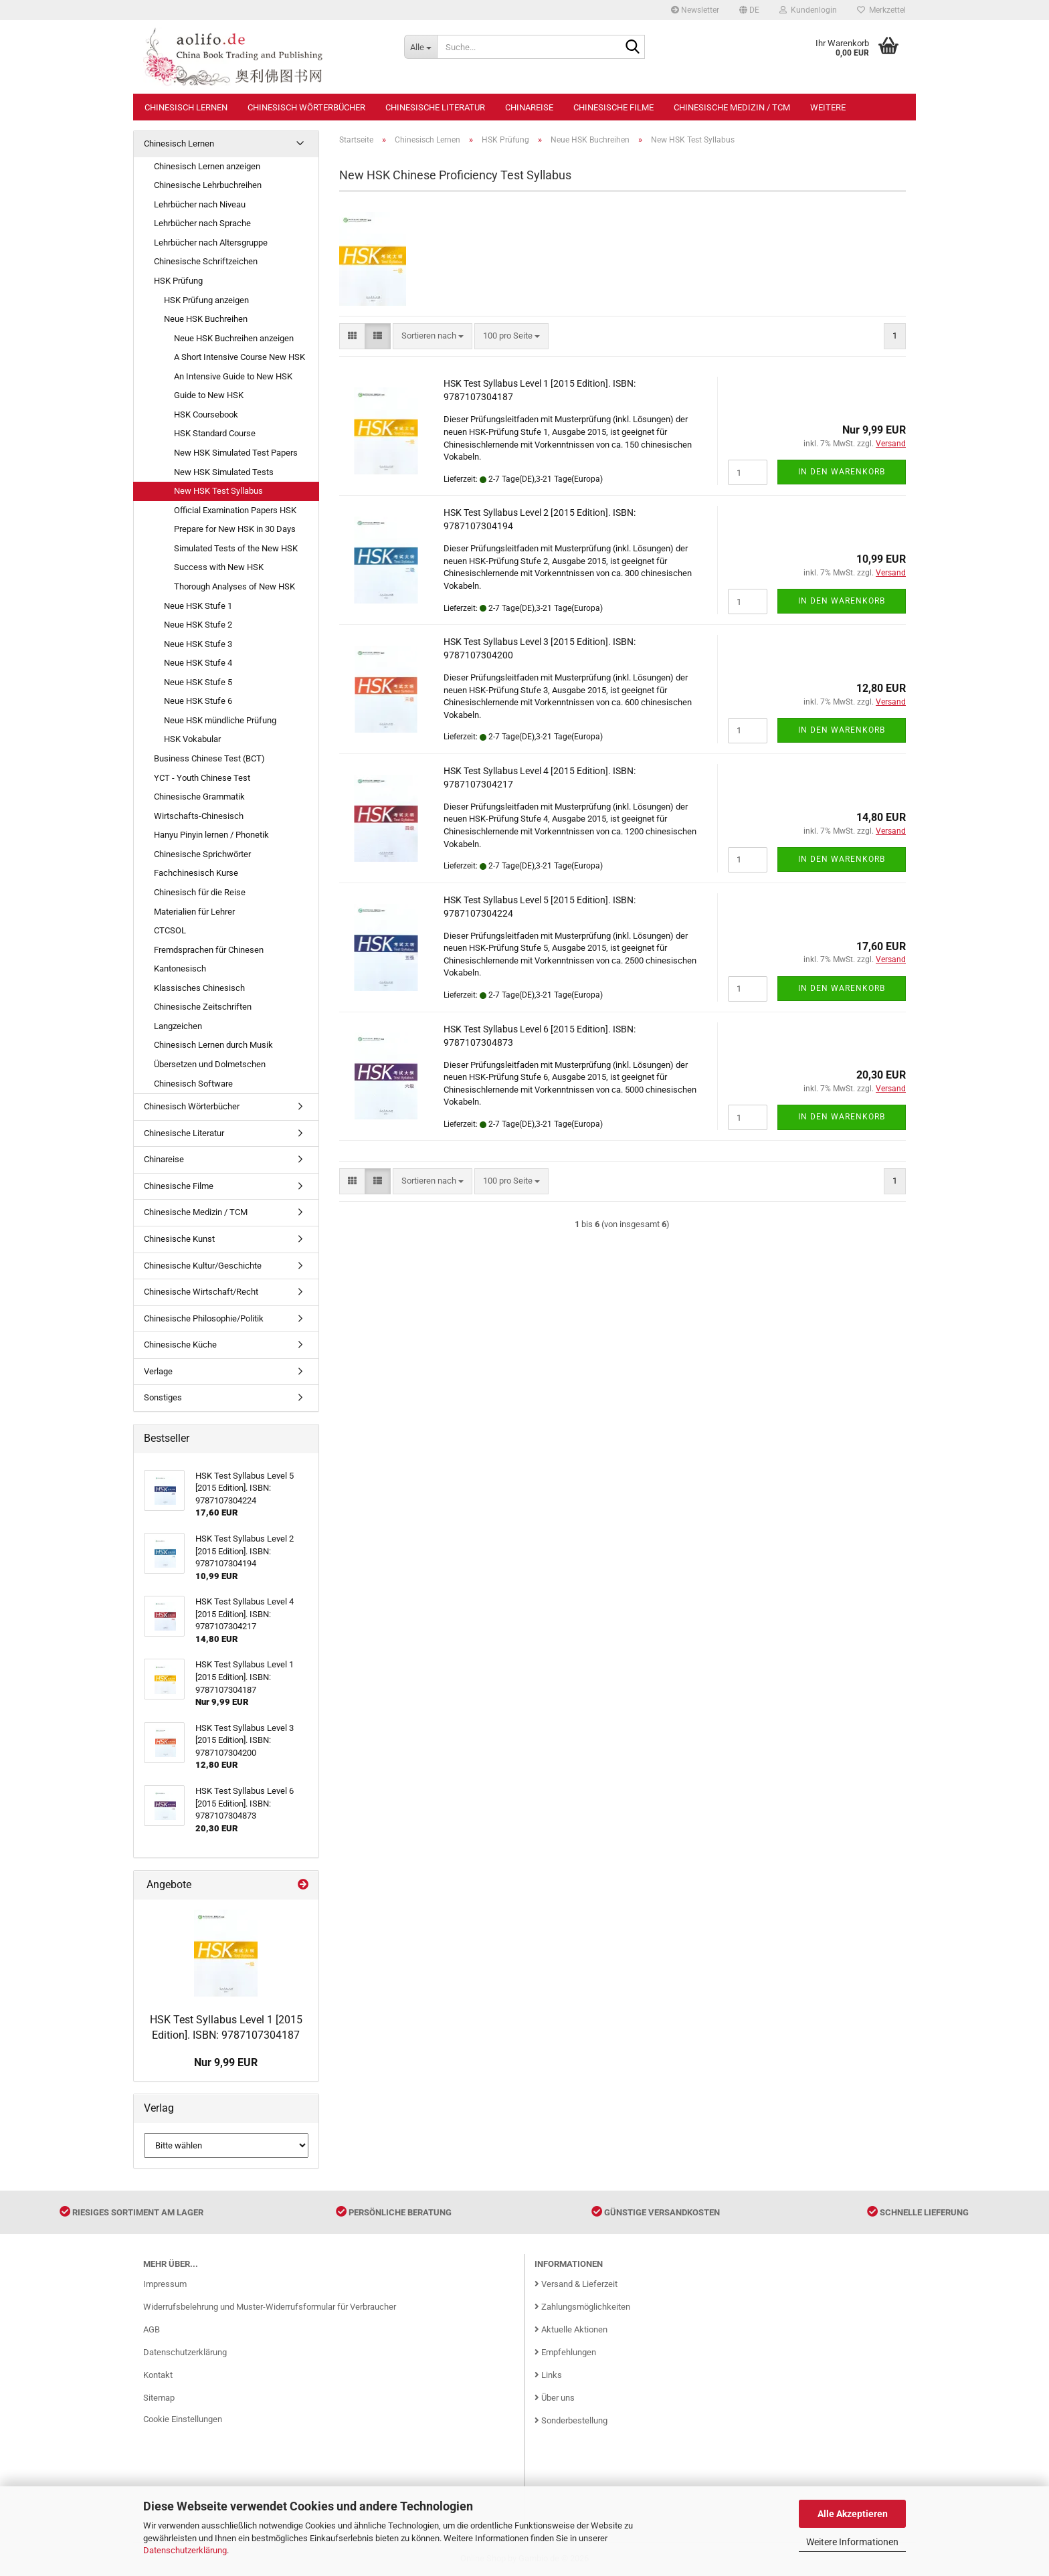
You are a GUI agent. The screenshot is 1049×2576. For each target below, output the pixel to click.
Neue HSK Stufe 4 (198, 663)
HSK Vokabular (192, 739)
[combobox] (432, 336)
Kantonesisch (180, 968)
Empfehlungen (565, 2352)
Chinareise (529, 107)
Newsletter (695, 10)
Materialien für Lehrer (194, 912)
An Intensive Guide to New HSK (233, 376)
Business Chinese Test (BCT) (209, 758)
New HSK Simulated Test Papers (236, 453)
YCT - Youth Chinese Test (202, 778)
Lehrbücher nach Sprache (202, 223)
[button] (749, 10)
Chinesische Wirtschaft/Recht (201, 1292)
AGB (151, 2329)
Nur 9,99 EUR (226, 2062)
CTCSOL (170, 930)
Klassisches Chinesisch (199, 988)
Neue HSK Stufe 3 (198, 644)
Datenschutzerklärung (185, 2550)
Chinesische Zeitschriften (203, 1007)
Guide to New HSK (209, 395)
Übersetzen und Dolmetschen (210, 1064)
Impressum (165, 2284)
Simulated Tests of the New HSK (236, 548)
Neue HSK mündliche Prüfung (220, 720)
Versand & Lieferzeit (576, 2284)
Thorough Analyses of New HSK (234, 586)
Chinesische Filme (613, 107)
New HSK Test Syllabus (218, 491)
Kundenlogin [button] (808, 10)
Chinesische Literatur (435, 107)
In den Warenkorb (841, 471)
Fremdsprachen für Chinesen (209, 950)
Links (548, 2375)
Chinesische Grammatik (199, 797)
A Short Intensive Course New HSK (239, 357)
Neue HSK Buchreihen (206, 319)
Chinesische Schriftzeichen (206, 261)
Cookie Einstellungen (182, 2419)
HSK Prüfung (178, 281)
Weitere (828, 107)
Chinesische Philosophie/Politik (204, 1318)
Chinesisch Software (193, 1084)
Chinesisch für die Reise (200, 892)
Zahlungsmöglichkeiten (582, 2307)
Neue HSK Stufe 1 (198, 606)
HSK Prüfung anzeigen (206, 300)
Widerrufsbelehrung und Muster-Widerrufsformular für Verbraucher (269, 2307)
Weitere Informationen (852, 2542)
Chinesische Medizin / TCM (732, 107)
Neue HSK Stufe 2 (198, 625)
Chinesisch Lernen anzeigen (207, 166)
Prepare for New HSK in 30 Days (235, 529)
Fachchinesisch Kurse (196, 873)
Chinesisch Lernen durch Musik (213, 1045)
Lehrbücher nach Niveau (200, 204)
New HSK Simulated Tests (224, 472)
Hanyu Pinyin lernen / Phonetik (211, 835)
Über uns (555, 2398)
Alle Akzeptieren (853, 2513)
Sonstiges (163, 1397)
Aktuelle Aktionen (571, 2329)
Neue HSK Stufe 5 (198, 682)
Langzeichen (178, 1026)
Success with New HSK (219, 567)
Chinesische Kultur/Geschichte (203, 1266)
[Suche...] (420, 47)
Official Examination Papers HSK (235, 510)
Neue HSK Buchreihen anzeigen (234, 338)
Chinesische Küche (180, 1345)
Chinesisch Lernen (186, 107)
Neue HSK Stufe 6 (198, 701)
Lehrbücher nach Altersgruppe (211, 243)
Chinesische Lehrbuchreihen (208, 185)
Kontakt (158, 2375)
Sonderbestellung (571, 2420)
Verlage (158, 1371)
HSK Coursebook (206, 414)
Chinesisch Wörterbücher (306, 107)
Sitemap (159, 2398)
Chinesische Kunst (179, 1239)
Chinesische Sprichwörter (202, 854)
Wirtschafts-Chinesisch (199, 816)
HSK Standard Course (215, 433)
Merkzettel (881, 10)
